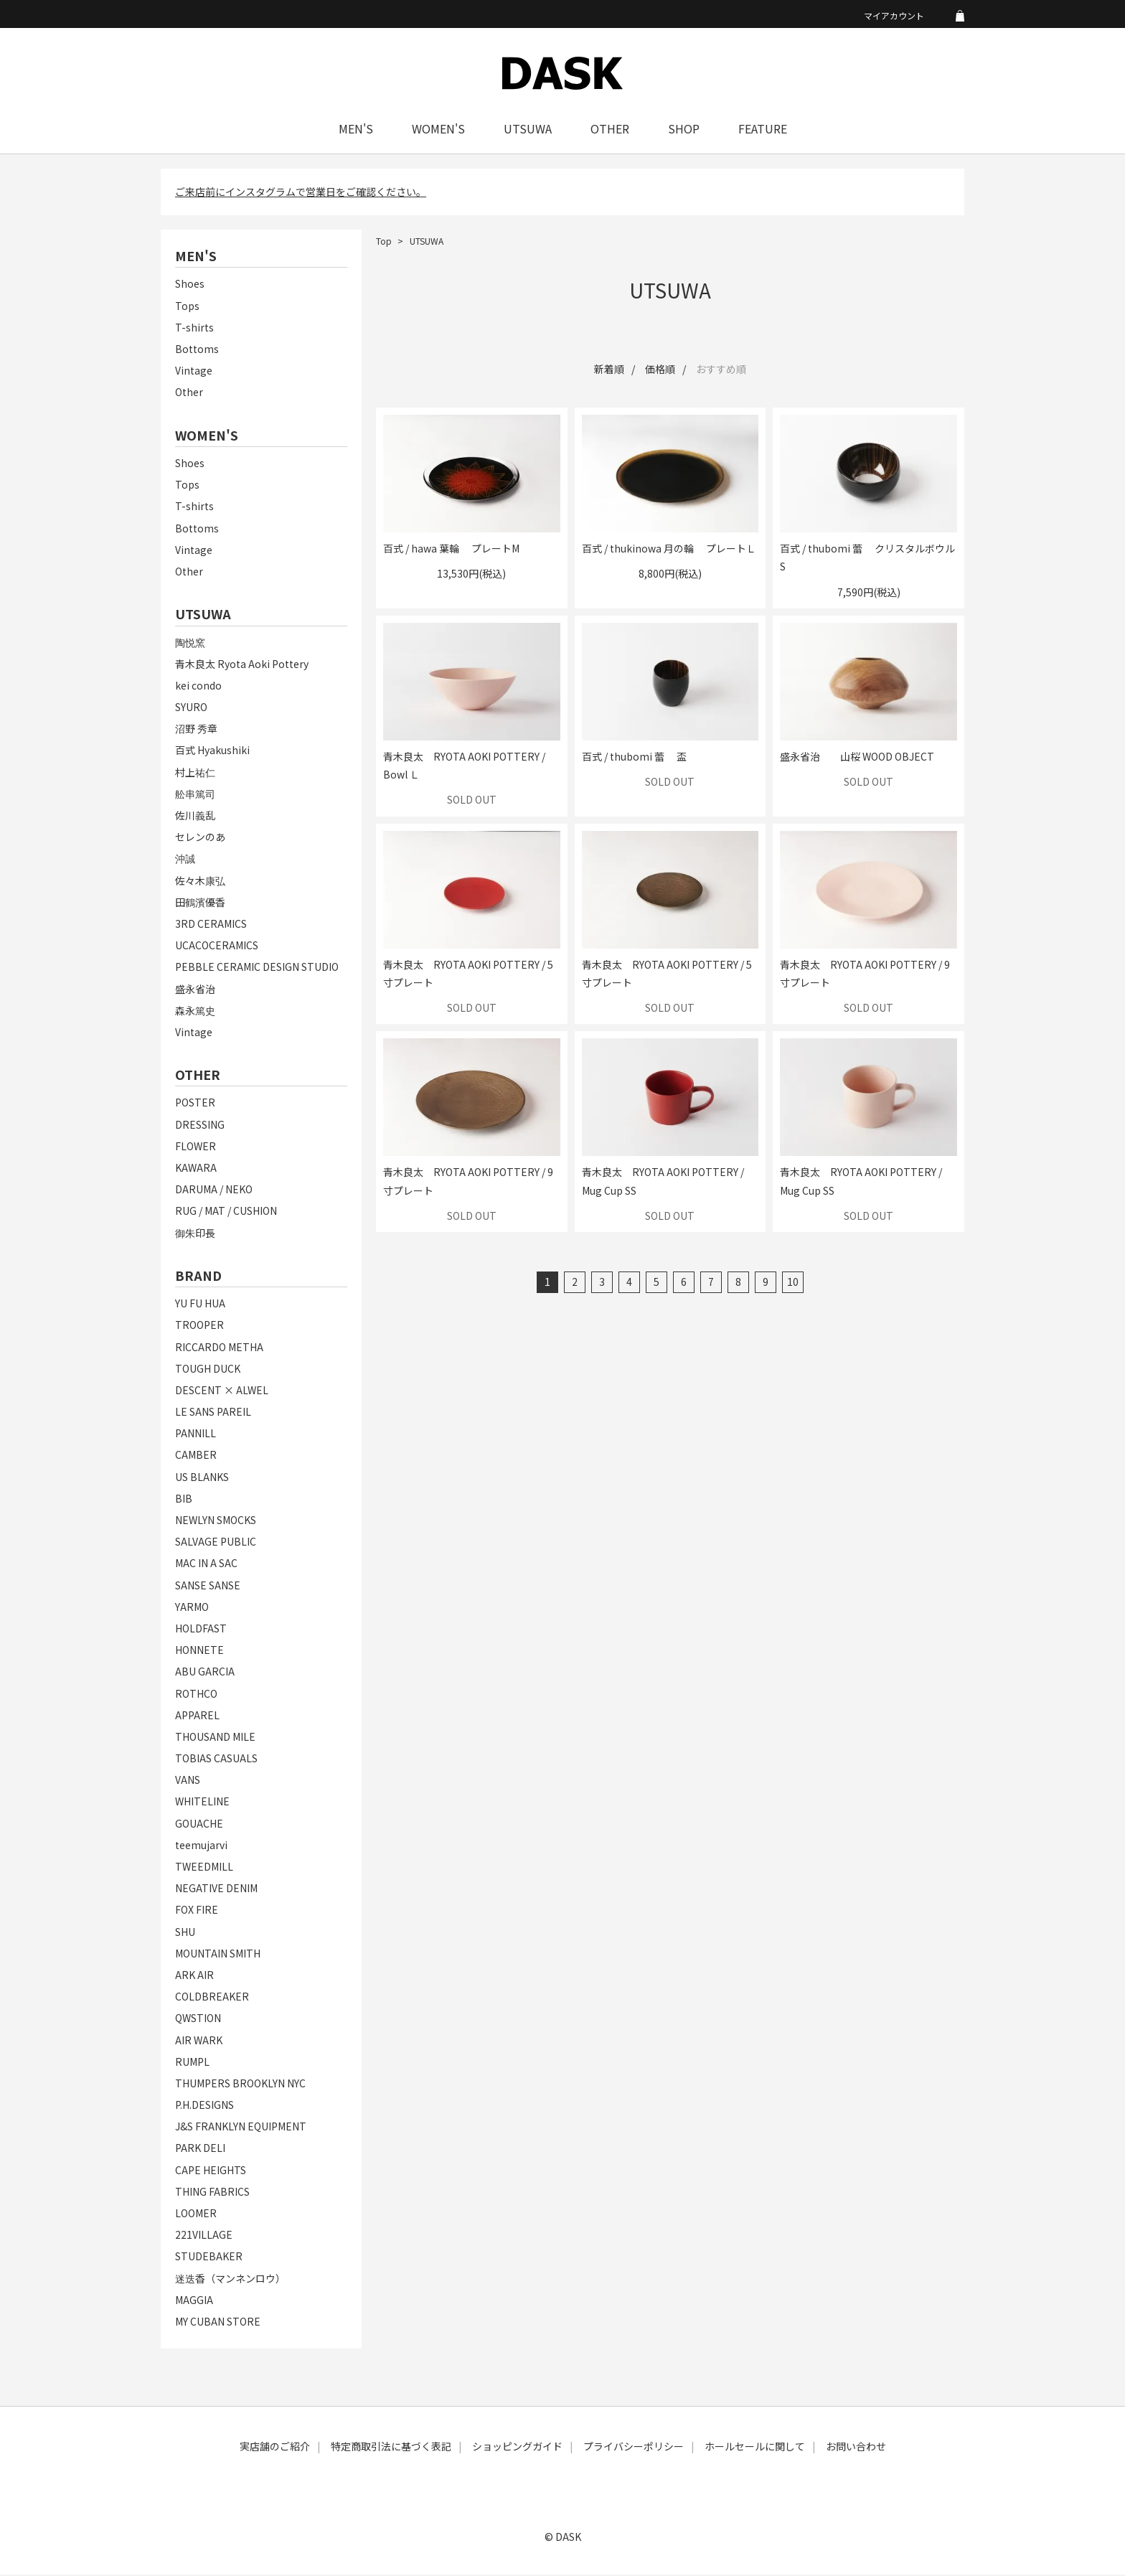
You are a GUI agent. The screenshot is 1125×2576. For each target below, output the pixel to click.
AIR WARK (198, 2041)
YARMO (192, 1607)
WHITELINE (202, 1802)
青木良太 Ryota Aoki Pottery (242, 664)
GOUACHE (199, 1824)
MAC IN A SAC (206, 1564)
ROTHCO (196, 1694)
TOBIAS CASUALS (216, 1759)
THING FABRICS (212, 2193)
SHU (185, 1932)
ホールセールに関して (755, 2447)
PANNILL (195, 1434)
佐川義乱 (195, 816)
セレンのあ (200, 838)
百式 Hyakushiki (212, 751)
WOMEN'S (438, 129)
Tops (187, 306)
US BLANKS (202, 1477)
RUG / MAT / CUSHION (226, 1212)
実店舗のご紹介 (275, 2447)
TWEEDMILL (204, 1868)
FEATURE (762, 129)
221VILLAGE (203, 2236)
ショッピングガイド (517, 2447)
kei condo (198, 687)
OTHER (609, 129)
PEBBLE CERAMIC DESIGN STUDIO (257, 968)
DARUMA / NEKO (214, 1190)
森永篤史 (195, 1011)
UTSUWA (528, 129)
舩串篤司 (195, 794)
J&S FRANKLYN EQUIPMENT (240, 2127)
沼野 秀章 (196, 730)
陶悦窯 (190, 643)
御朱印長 (195, 1233)
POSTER (195, 1103)
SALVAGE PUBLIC (215, 1543)
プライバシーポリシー (633, 2447)
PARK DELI (200, 2149)
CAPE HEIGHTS (210, 2170)
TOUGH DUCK (207, 1369)
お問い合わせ (856, 2447)
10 (793, 1283)
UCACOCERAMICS (216, 946)
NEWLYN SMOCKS (215, 1521)
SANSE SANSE (207, 1586)
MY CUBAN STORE (217, 2323)
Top (384, 242)
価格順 (660, 370)
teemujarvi (201, 1846)
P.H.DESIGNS (204, 2106)
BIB (183, 1500)
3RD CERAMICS (211, 925)
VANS (187, 1781)
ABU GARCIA (205, 1672)
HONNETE (199, 1651)
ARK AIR (194, 1976)
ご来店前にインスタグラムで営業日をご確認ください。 (300, 193)
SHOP (684, 129)
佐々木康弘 (200, 881)
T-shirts (194, 328)
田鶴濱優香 (200, 903)
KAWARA (196, 1169)
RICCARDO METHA (219, 1347)
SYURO (191, 708)
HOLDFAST (201, 1629)
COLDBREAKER (212, 1997)
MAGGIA (194, 2300)
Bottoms (197, 350)
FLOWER (195, 1147)
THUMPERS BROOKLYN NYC (240, 2084)
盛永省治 (195, 989)
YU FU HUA (200, 1304)
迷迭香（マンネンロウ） (230, 2279)
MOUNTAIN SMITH (217, 1954)
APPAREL (197, 1715)
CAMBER (196, 1456)
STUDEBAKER (209, 2257)
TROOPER (199, 1326)
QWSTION (198, 2019)
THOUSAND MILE (215, 1738)
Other (189, 393)
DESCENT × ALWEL (221, 1391)
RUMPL (192, 2062)
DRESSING (200, 1125)
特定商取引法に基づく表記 (391, 2447)
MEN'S (356, 129)
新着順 (609, 370)
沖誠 (185, 859)
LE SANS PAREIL (213, 1413)
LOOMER (196, 2214)
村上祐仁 (195, 773)
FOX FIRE (196, 1911)
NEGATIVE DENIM (216, 1889)
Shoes (189, 285)
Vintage (193, 372)
